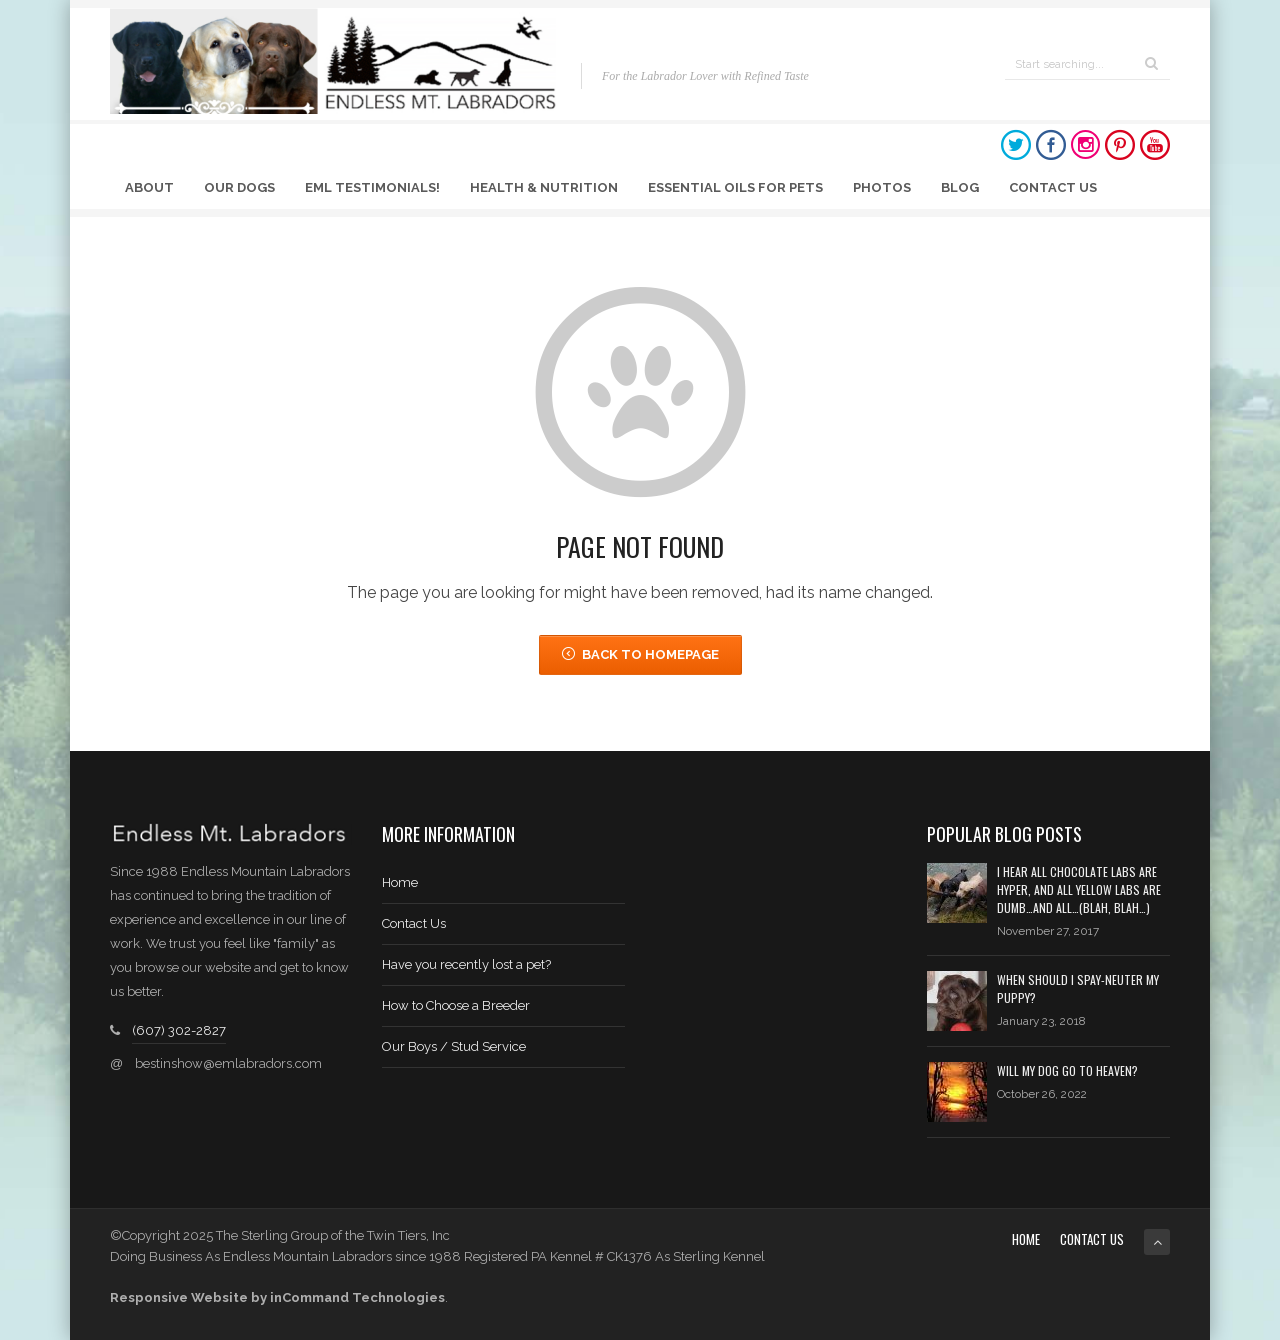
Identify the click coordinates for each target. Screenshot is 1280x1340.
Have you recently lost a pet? (466, 964)
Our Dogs (239, 187)
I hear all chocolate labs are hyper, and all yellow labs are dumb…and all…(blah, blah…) (1079, 889)
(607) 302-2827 (179, 1030)
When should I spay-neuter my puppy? (1078, 988)
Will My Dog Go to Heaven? (1067, 1070)
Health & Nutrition (544, 187)
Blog (960, 187)
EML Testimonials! (372, 187)
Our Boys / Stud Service (454, 1046)
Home (400, 882)
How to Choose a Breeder (456, 1005)
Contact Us (1053, 187)
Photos (882, 187)
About (149, 187)
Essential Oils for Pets (735, 187)
